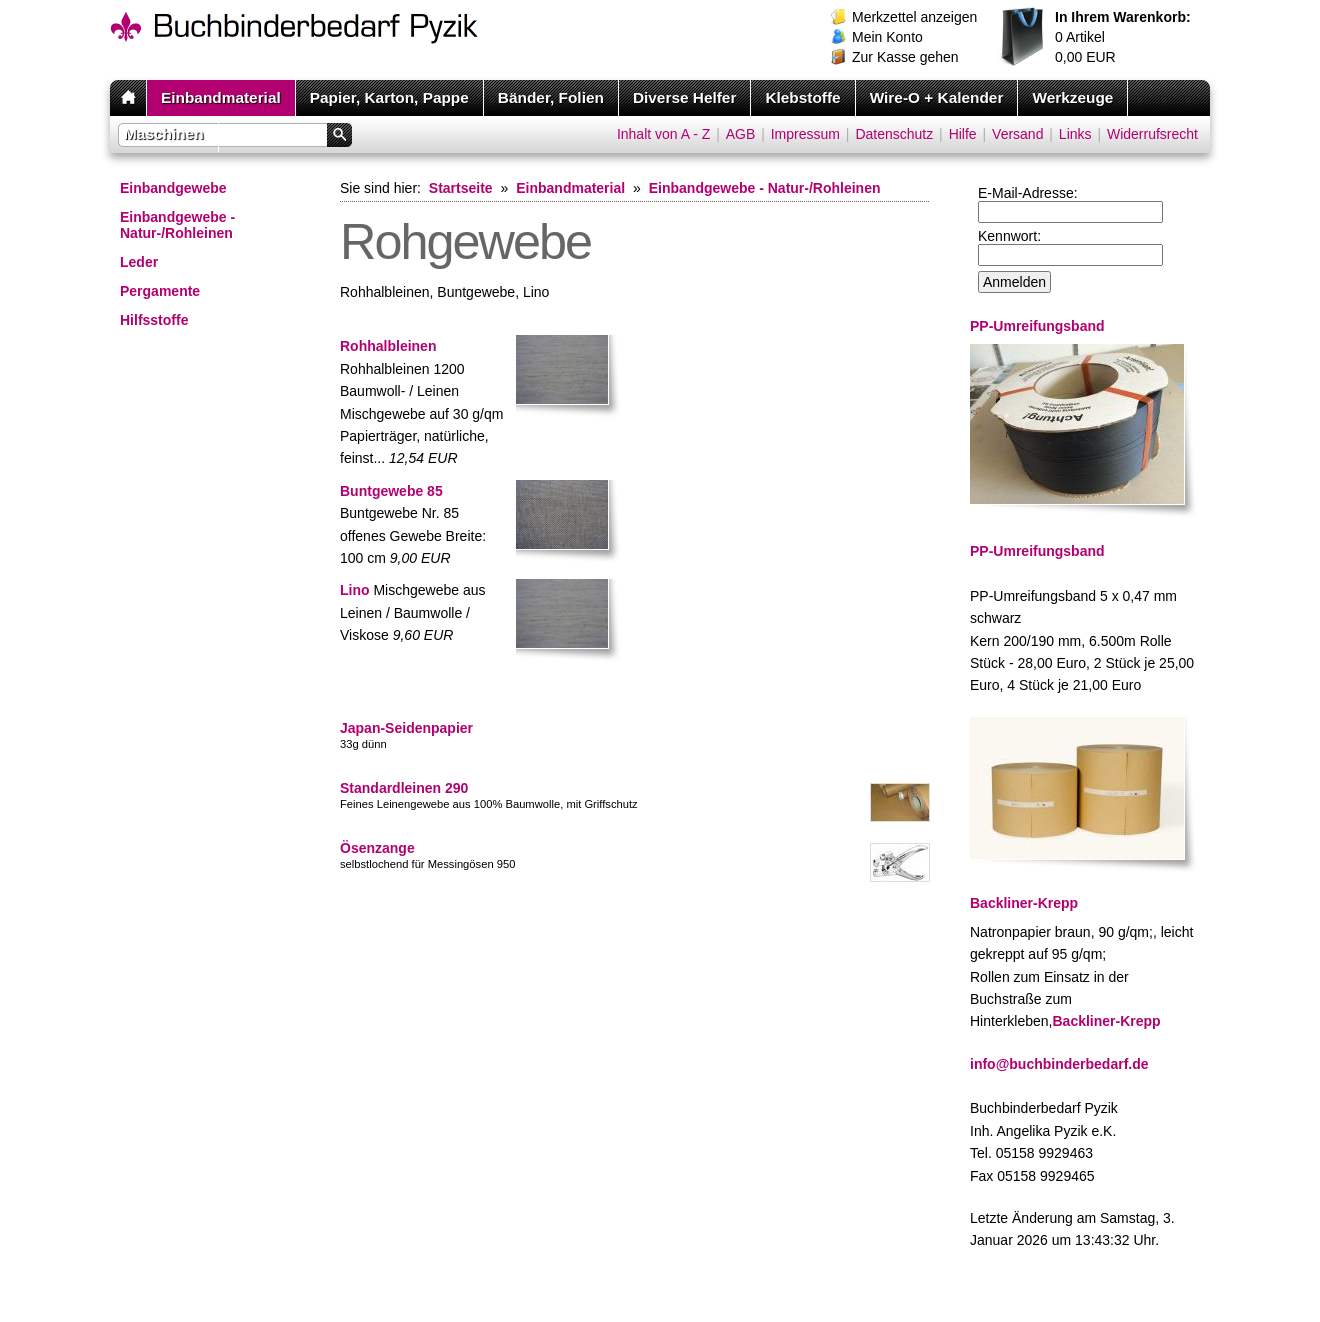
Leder (139, 262)
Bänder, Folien (551, 97)
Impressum (805, 134)
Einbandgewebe (173, 188)
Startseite (461, 188)
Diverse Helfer (685, 97)
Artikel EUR (1123, 37)
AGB (741, 134)
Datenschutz (894, 134)
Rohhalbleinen (388, 346)
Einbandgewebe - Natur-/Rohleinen (177, 225)
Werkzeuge (1072, 97)
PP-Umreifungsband (1037, 551)
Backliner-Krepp (1107, 1021)
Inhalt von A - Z (663, 134)
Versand (1017, 134)
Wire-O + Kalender (937, 97)
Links (1075, 134)
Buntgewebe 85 (391, 491)
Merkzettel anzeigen (914, 17)
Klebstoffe (802, 97)
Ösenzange (377, 848)
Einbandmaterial (221, 97)
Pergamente (160, 291)
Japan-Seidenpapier (406, 728)
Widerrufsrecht (1152, 134)
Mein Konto (887, 37)
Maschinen (164, 133)
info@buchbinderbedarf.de (1059, 1064)
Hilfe (963, 134)
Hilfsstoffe (154, 320)
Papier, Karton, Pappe (389, 97)
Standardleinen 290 (404, 788)
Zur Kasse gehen (905, 57)
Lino (355, 590)
